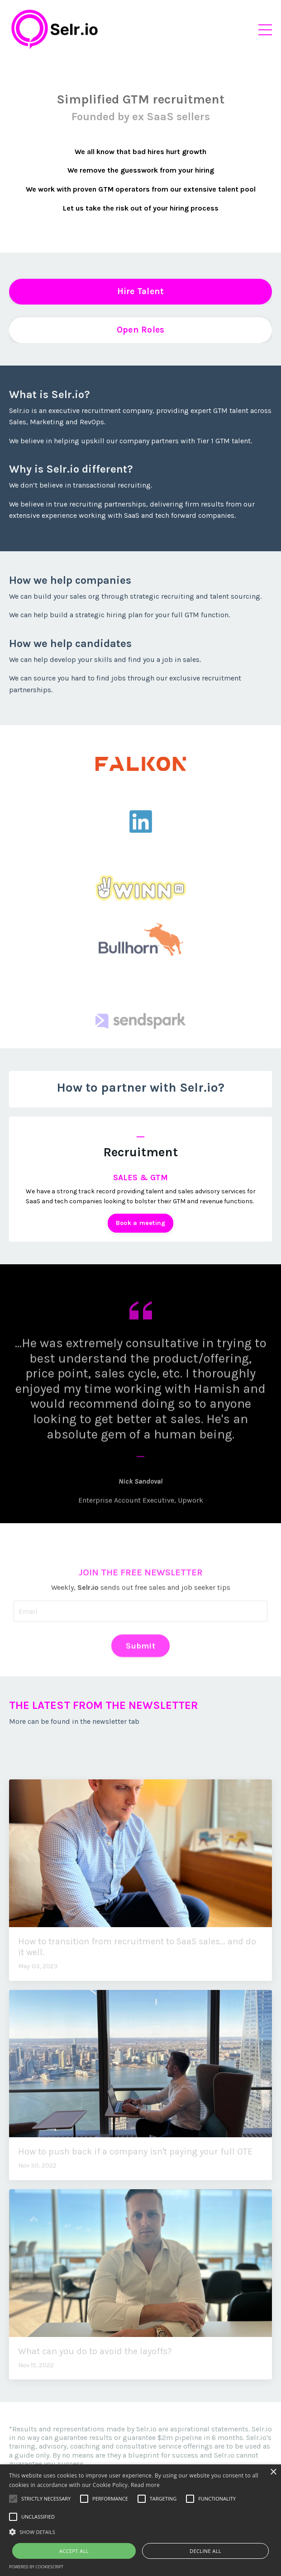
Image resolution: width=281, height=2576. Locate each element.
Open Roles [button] (141, 329)
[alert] (140, 2520)
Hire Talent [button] (140, 291)
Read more (145, 2485)
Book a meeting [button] (141, 1223)
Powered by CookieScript (36, 2567)
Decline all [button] (205, 2551)
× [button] (273, 2472)
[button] (140, 2531)
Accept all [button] (74, 2551)
